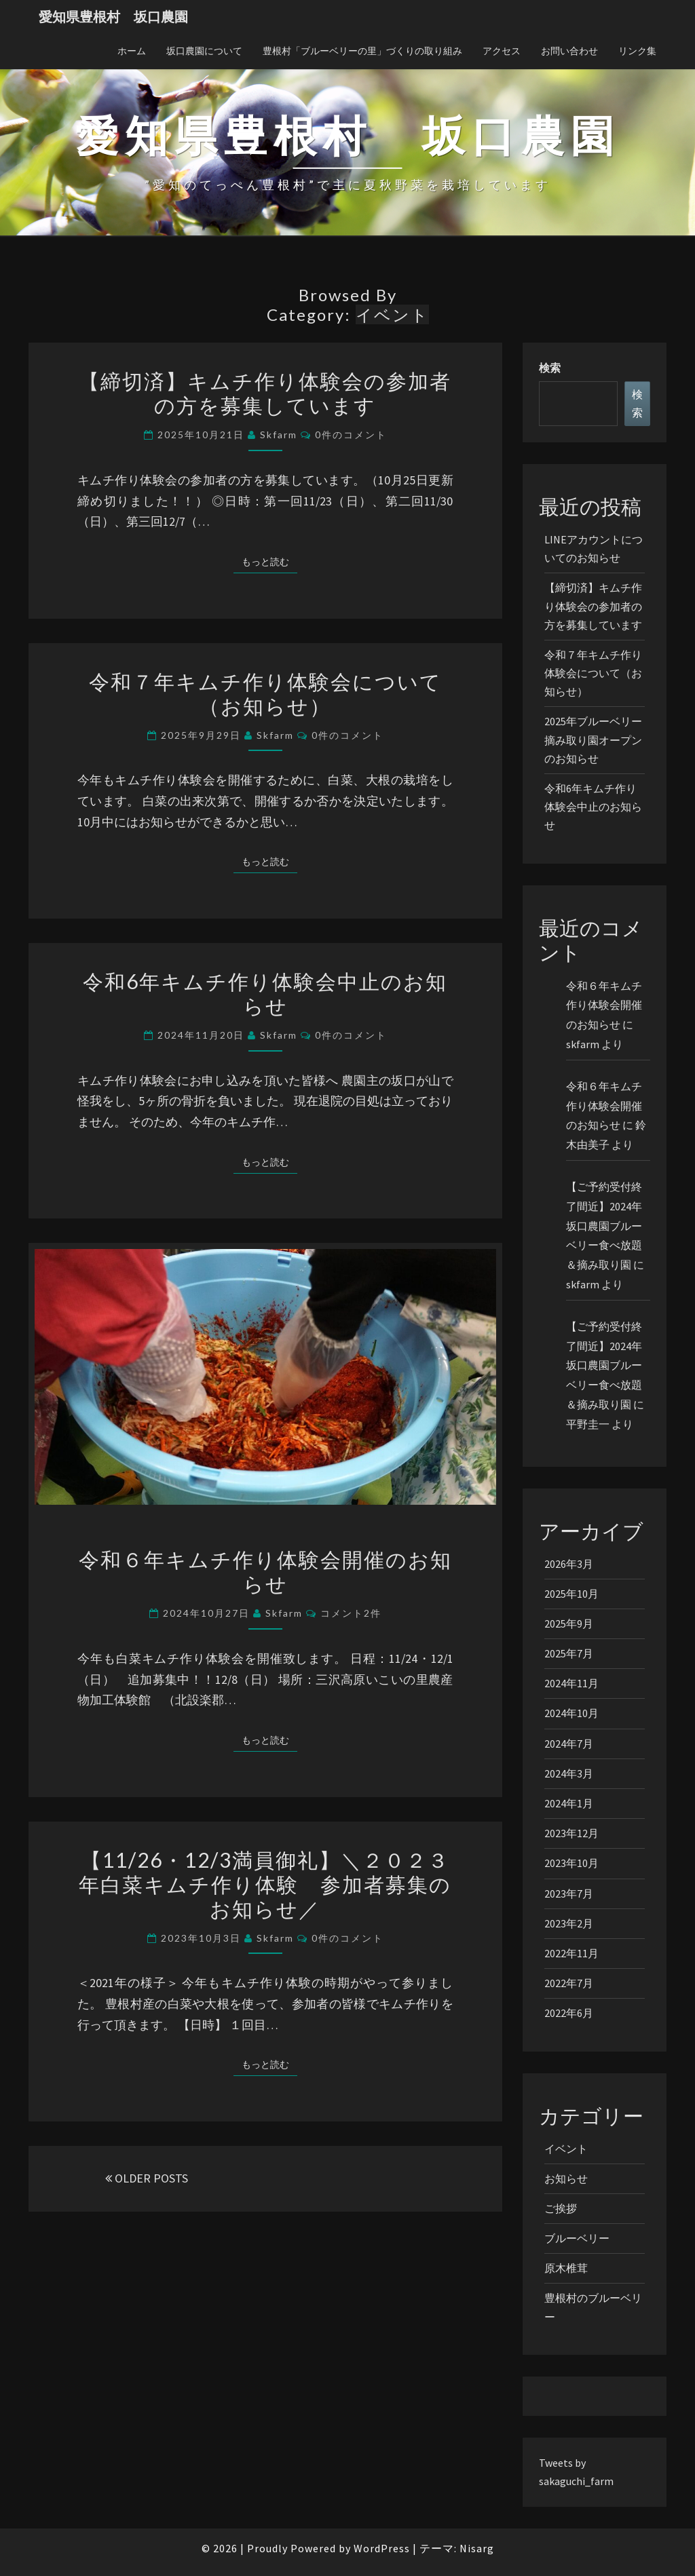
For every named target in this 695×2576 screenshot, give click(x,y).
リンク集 (637, 51)
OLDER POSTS (146, 2178)
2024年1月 (568, 1803)
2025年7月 (568, 1653)
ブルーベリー (576, 2238)
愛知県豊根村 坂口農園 (113, 16)
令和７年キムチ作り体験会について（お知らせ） (265, 693)
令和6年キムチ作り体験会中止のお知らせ (265, 993)
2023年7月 (568, 1893)
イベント (566, 2148)
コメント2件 (350, 1613)
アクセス (502, 51)
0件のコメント (351, 434)
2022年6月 (568, 2013)
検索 (550, 367)
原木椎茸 (566, 2268)
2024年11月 (571, 1683)
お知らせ (566, 2178)
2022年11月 (571, 1953)
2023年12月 (571, 1833)
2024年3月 (568, 1773)
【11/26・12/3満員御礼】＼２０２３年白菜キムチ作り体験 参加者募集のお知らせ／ (265, 1884)
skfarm (278, 434)
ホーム (131, 51)
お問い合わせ (569, 51)
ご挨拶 (560, 2208)
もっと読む (269, 561)
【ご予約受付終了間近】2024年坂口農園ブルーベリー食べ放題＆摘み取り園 (604, 1225)
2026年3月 (568, 1564)
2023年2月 (568, 1923)
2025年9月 (568, 1623)
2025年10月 (571, 1593)
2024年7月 (568, 1743)
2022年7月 (568, 1983)
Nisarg (476, 2548)
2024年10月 (571, 1713)
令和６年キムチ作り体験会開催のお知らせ (265, 1571)
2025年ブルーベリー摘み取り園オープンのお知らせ (593, 739)
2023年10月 (571, 1863)
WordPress (382, 2548)
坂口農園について (204, 51)
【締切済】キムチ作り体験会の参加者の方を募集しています (265, 392)
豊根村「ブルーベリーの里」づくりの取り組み (362, 51)
